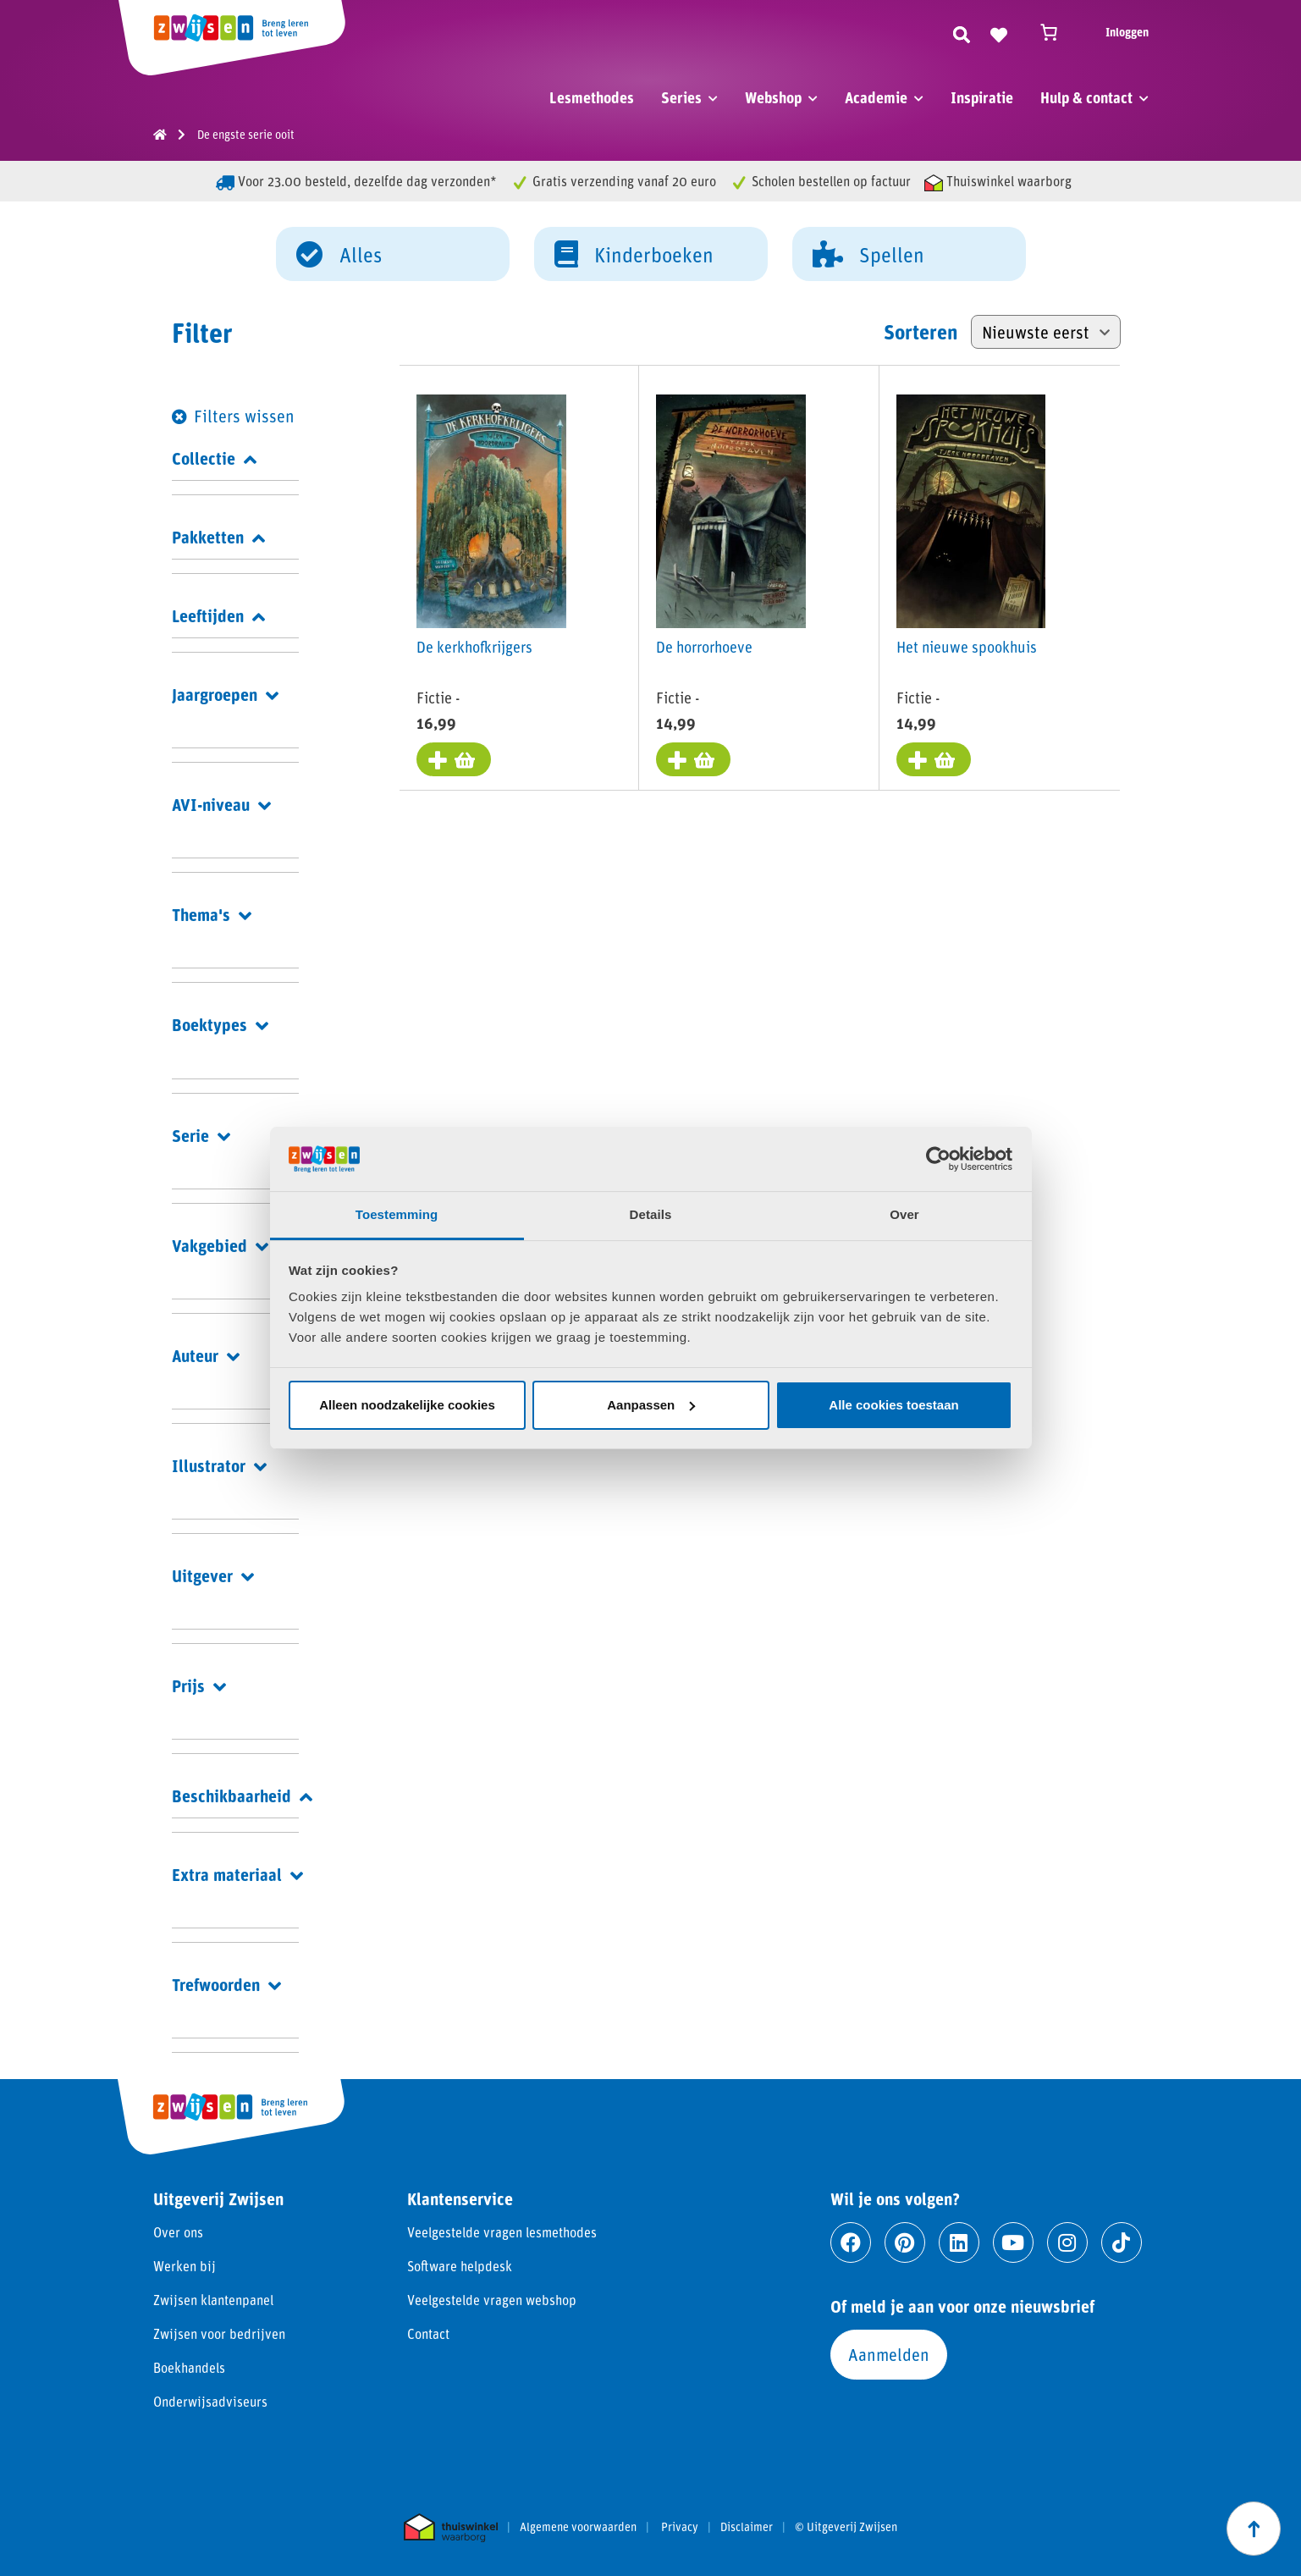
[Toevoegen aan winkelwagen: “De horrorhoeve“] (693, 759)
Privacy (679, 2527)
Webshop (773, 97)
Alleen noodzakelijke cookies (407, 1405)
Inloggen (1127, 32)
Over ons (178, 2232)
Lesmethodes (591, 97)
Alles (339, 253)
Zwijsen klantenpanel (213, 2299)
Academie (876, 97)
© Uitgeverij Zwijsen (846, 2527)
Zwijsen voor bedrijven (219, 2333)
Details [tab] (651, 1214)
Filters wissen (244, 416)
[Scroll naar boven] (1254, 2529)
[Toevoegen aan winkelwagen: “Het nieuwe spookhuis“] (933, 759)
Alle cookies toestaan (893, 1405)
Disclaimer (746, 2527)
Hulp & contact (1086, 97)
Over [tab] (904, 1214)
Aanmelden (888, 2354)
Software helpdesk (459, 2266)
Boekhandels (189, 2367)
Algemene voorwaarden (578, 2527)
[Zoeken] (961, 32)
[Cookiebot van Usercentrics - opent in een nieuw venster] (938, 1159)
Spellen (868, 253)
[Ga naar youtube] (1013, 2242)
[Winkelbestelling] (1046, 332)
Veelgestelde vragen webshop (491, 2299)
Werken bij (184, 2266)
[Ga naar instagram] (1067, 2242)
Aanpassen (651, 1405)
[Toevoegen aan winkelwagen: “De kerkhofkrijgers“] (453, 759)
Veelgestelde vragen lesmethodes (502, 2232)
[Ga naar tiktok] (1121, 2242)
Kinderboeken (634, 253)
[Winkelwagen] (1056, 32)
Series (681, 97)
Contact (428, 2333)
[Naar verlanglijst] (998, 32)
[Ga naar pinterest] (905, 2242)
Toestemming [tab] (397, 1214)
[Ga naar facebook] (850, 2242)
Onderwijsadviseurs (210, 2401)
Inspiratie (982, 97)
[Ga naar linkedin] (959, 2242)
